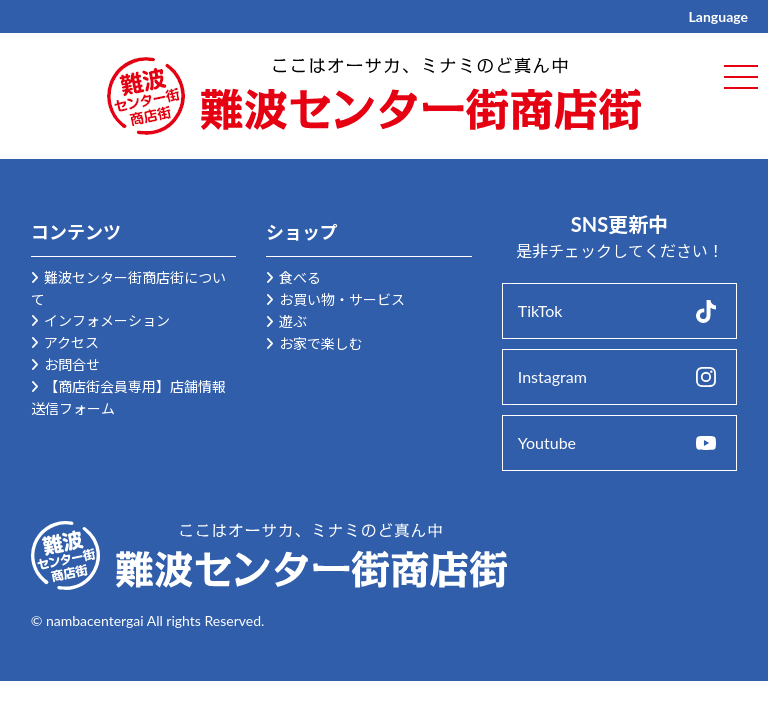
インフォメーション (107, 320)
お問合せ (72, 364)
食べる (300, 277)
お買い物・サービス (342, 299)
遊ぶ (293, 321)
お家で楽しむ (321, 343)
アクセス (71, 342)
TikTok (540, 310)
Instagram (552, 376)
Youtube (547, 442)
